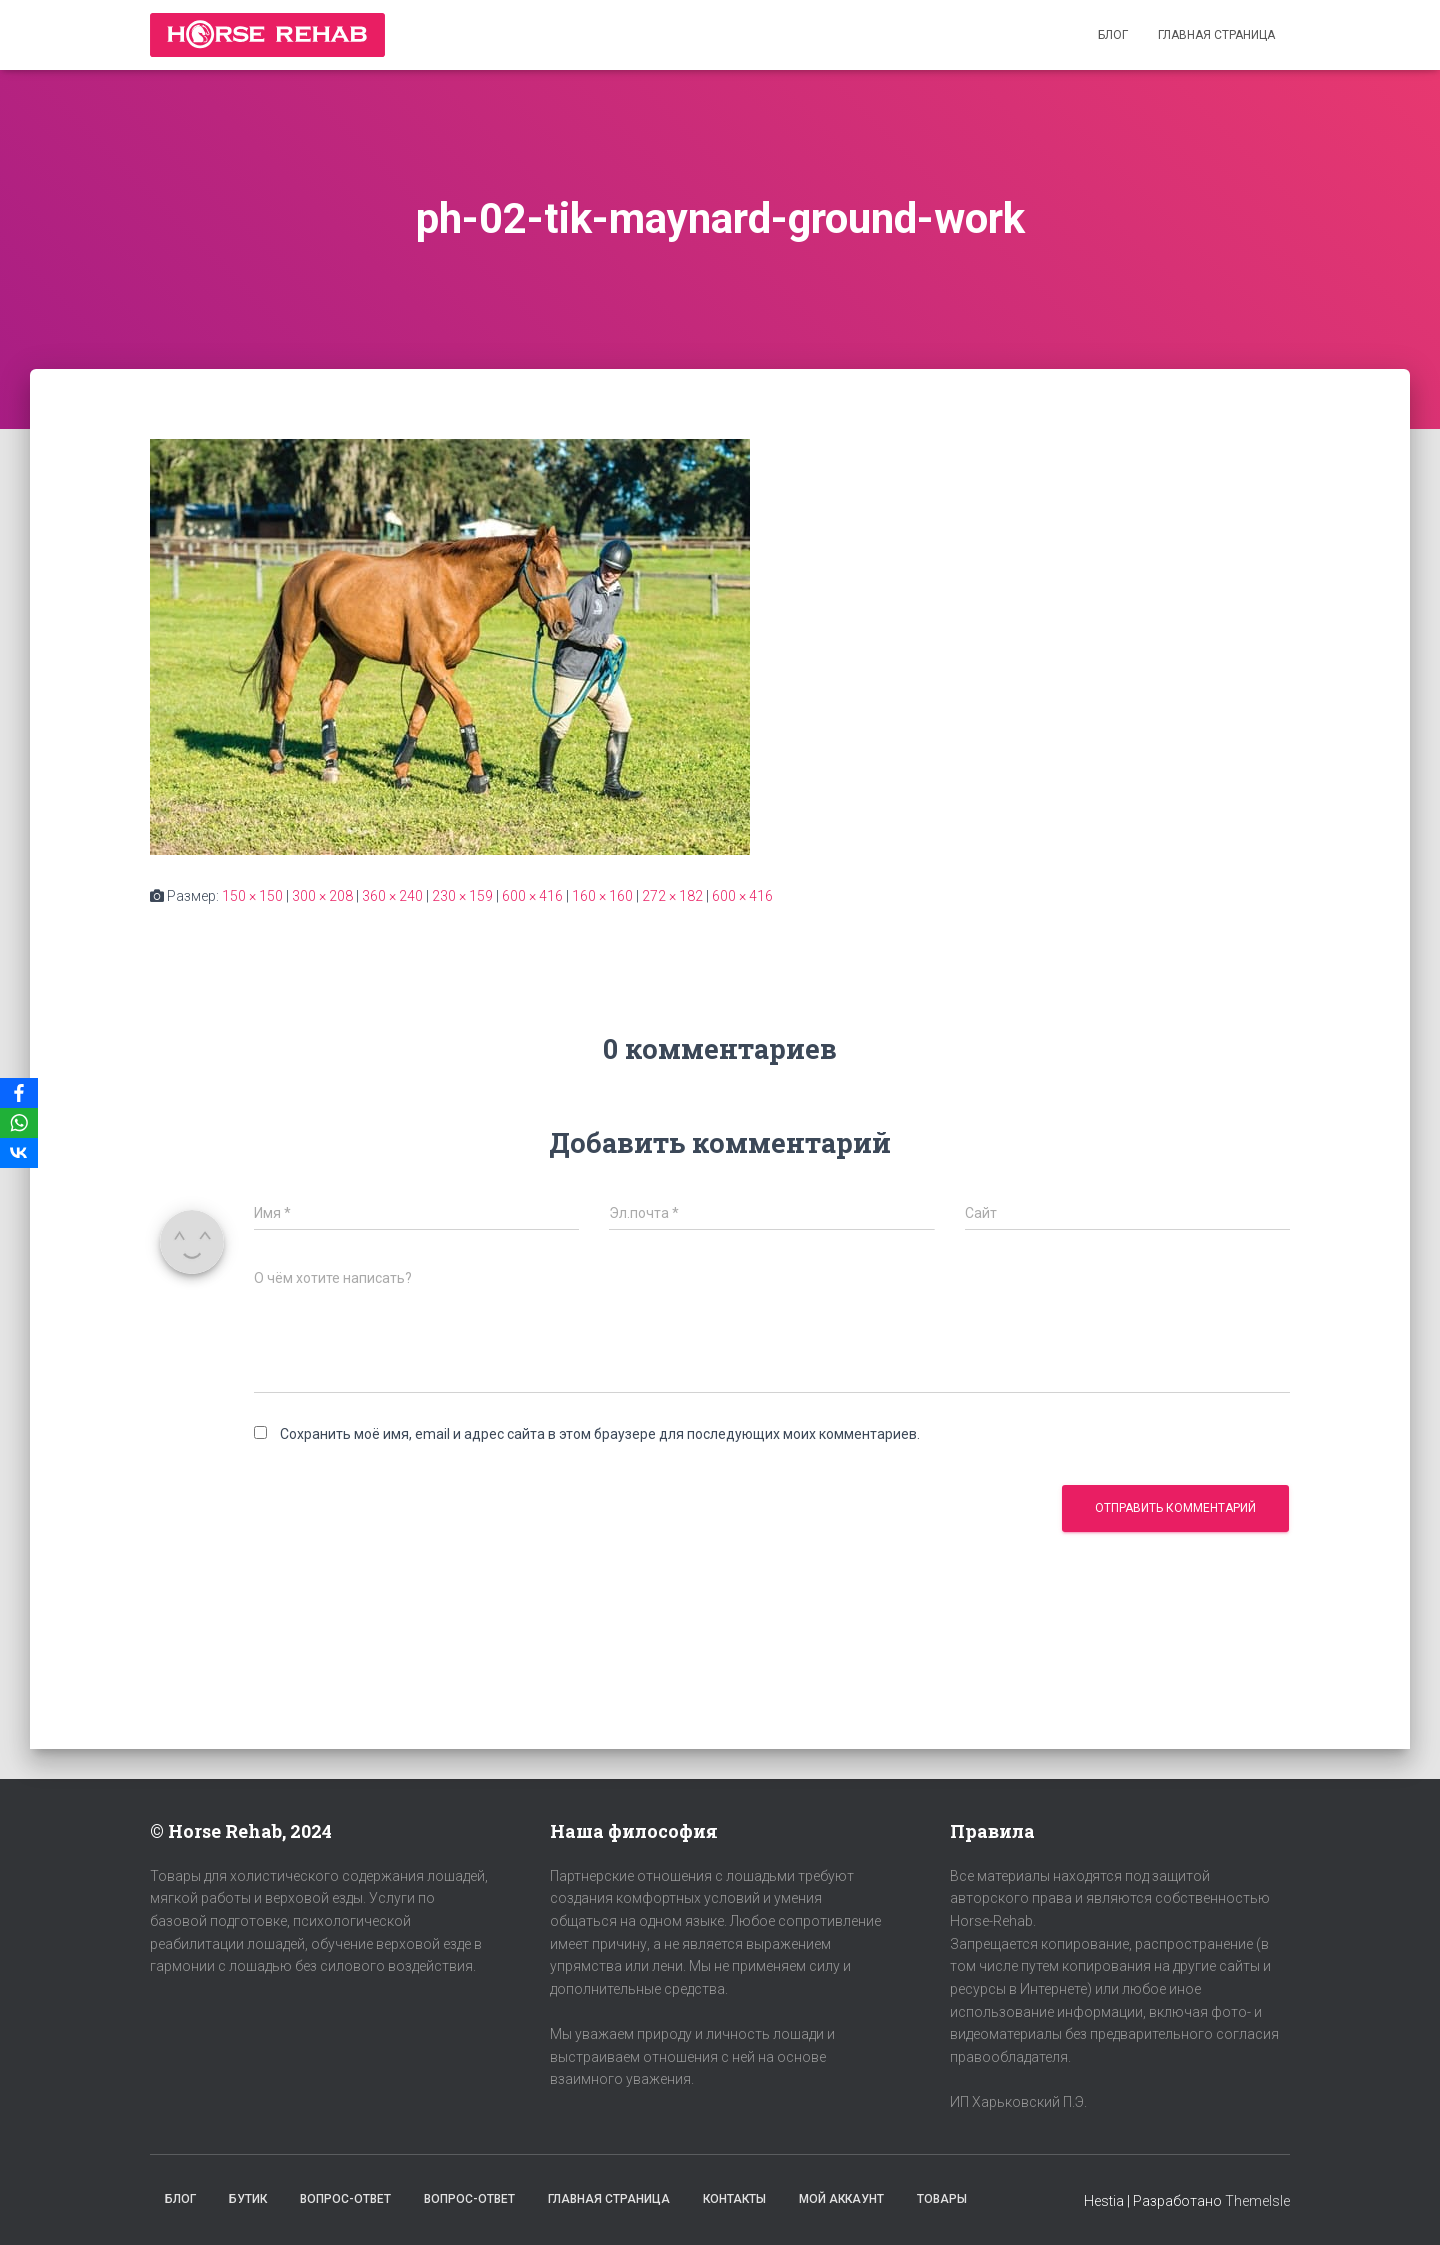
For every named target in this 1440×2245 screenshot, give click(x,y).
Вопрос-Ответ (345, 2199)
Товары (942, 2199)
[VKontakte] (19, 1153)
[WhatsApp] (19, 1123)
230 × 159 (462, 896)
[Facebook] (19, 1093)
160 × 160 (602, 896)
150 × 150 (252, 896)
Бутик (248, 2199)
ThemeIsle (1257, 2201)
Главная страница (1216, 35)
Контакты (734, 2199)
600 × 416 (532, 896)
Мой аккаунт (841, 2199)
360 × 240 (392, 896)
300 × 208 (322, 896)
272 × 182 (672, 896)
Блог (1113, 35)
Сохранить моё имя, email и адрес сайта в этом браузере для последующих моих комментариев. (600, 1434)
